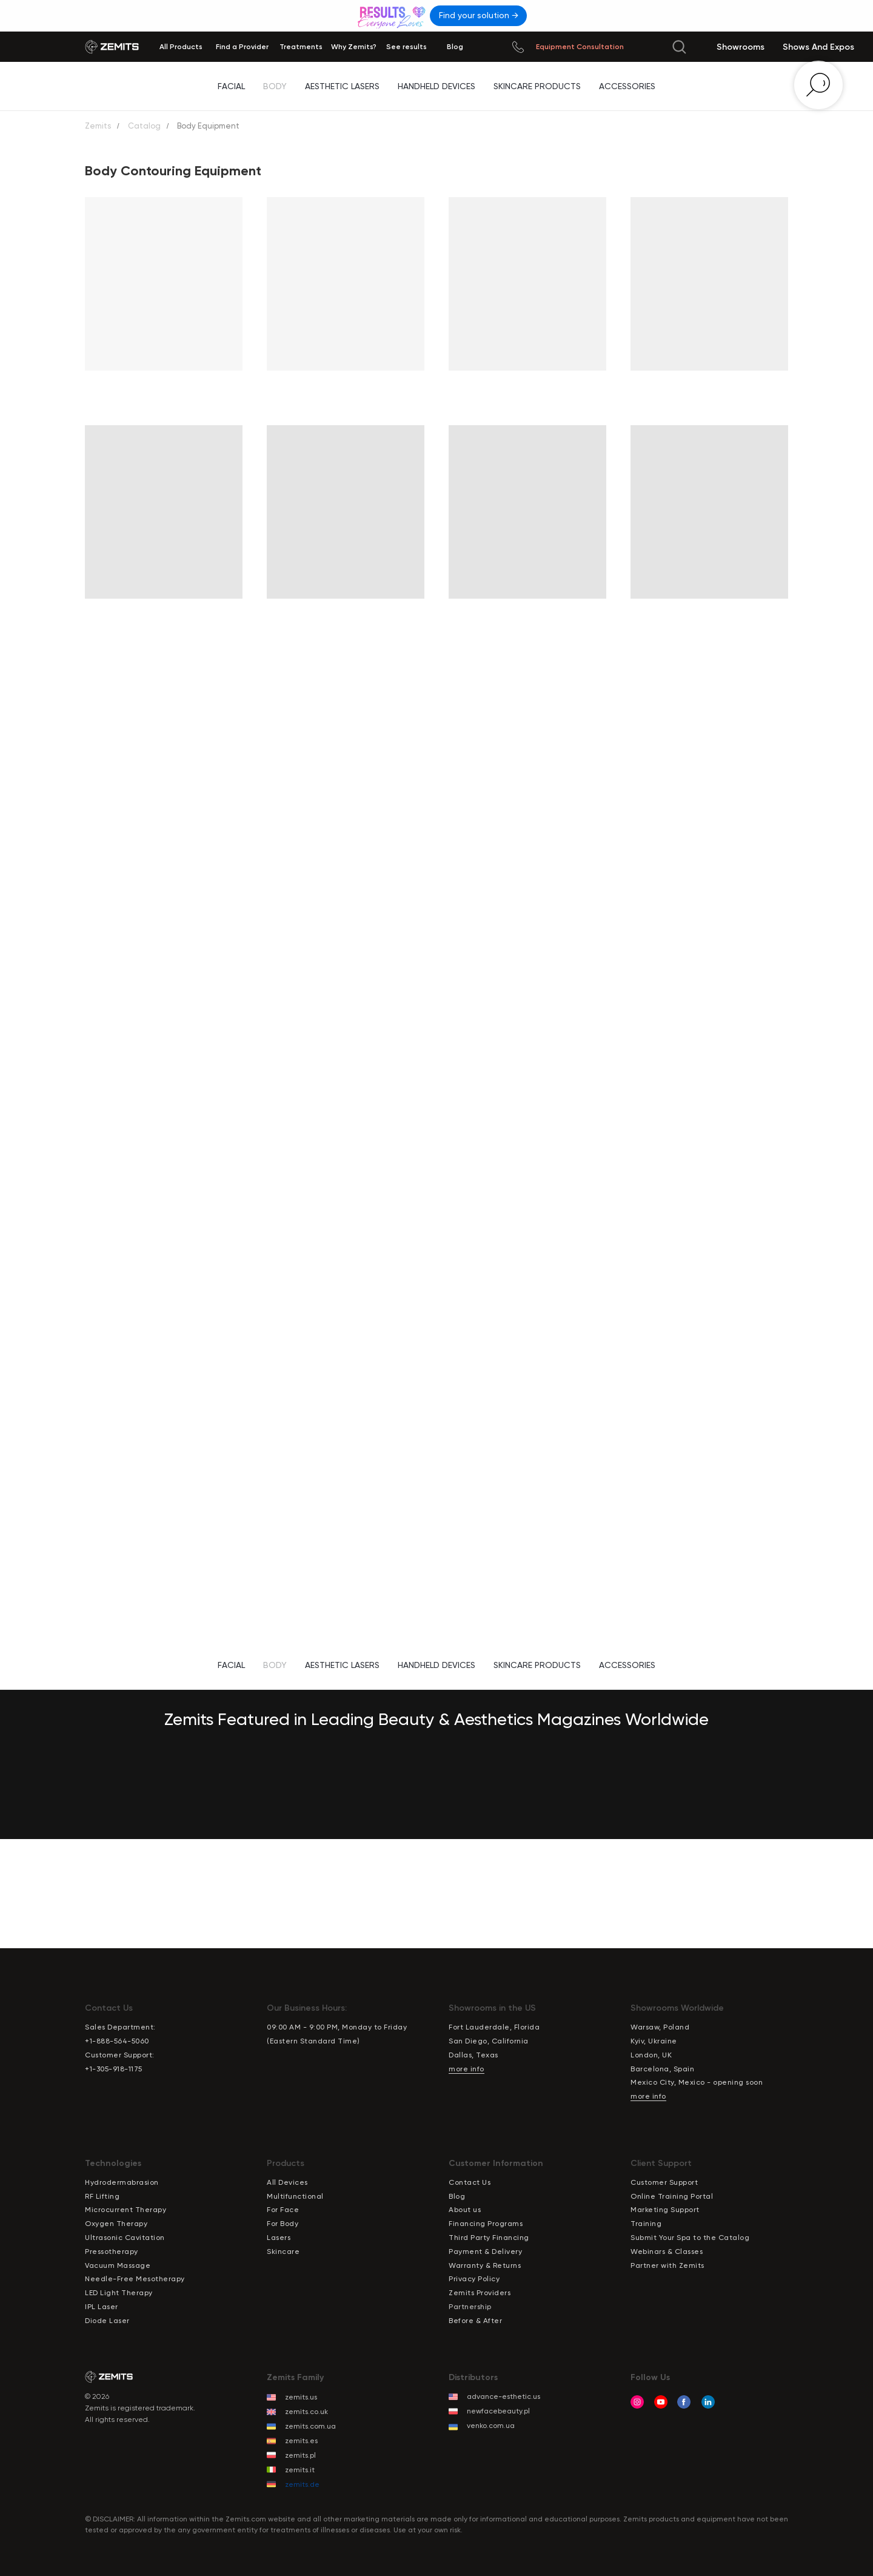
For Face (283, 2209)
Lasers (278, 2237)
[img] (393, 15)
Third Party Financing (489, 2237)
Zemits (98, 125)
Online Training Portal (671, 2196)
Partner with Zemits (667, 2265)
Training (645, 2223)
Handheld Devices (436, 86)
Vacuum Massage (117, 2265)
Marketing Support (665, 2209)
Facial (231, 86)
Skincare (283, 2251)
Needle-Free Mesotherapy (135, 2279)
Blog (457, 2196)
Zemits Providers (479, 2292)
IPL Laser (101, 2306)
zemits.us (301, 2397)
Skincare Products (537, 86)
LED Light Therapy (119, 2292)
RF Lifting (102, 2196)
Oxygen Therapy (116, 2223)
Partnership (470, 2306)
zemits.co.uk (306, 2411)
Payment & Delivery (485, 2251)
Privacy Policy (474, 2279)
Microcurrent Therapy (125, 2209)
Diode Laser (107, 2320)
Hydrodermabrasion (122, 2182)
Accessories (627, 86)
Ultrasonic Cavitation (125, 2237)
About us (465, 2209)
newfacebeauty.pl (498, 2411)
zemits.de (302, 2484)
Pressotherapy (111, 2251)
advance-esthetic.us (503, 2396)
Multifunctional (295, 2196)
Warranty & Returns (485, 2265)
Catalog (144, 125)
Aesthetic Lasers (342, 86)
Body (275, 86)
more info (466, 2069)
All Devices (287, 2182)
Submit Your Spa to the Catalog (689, 2237)
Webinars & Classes (666, 2251)
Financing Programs (486, 2223)
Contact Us (469, 2182)
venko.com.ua (491, 2425)
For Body (282, 2223)
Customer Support (664, 2182)
